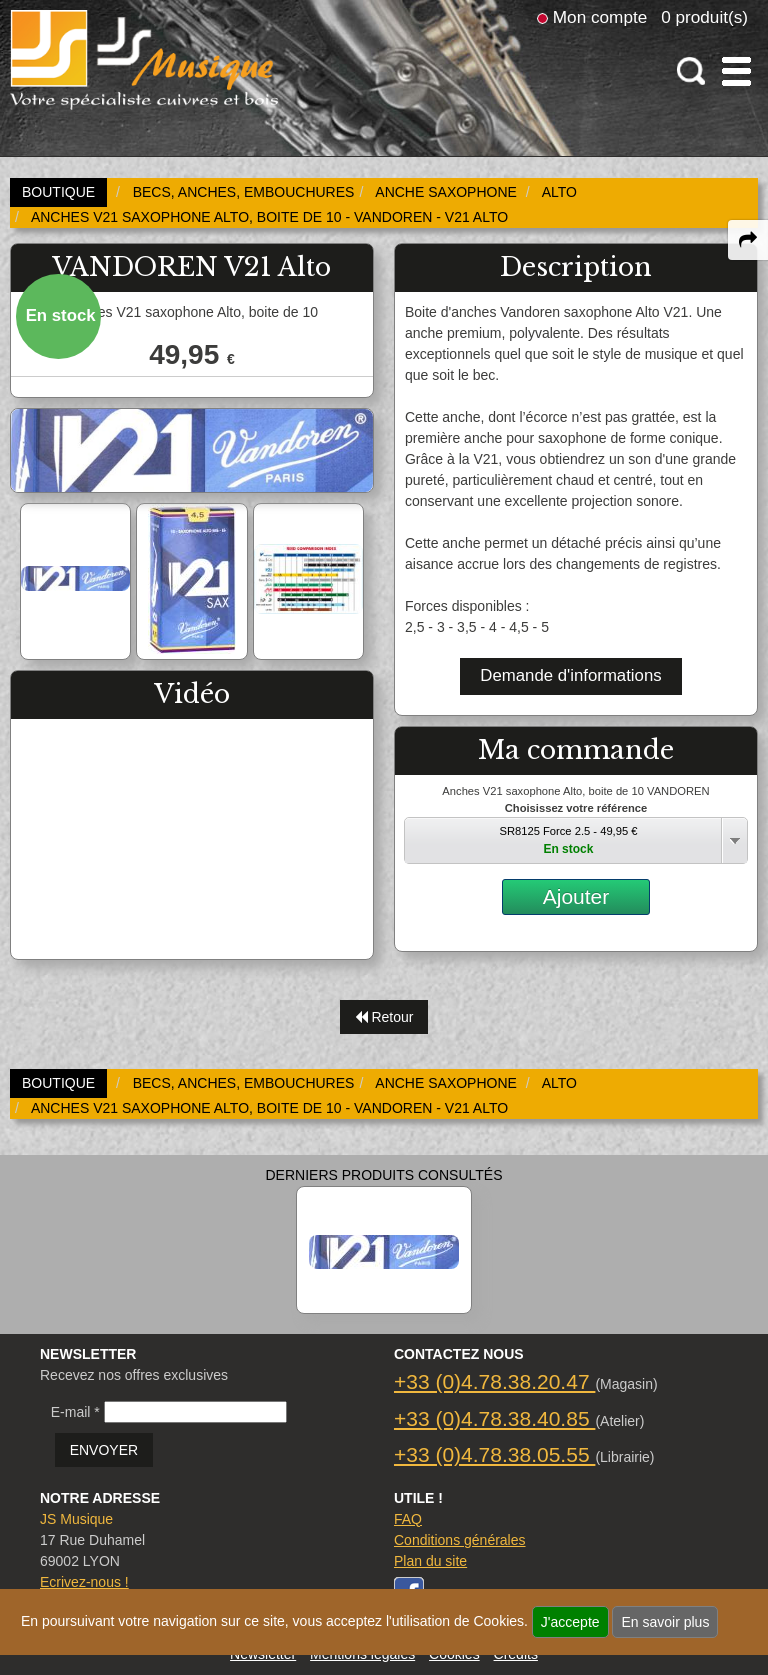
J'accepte (570, 1622)
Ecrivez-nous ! (84, 1582)
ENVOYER (104, 1450)
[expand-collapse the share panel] (748, 240)
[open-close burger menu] (736, 71)
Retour (384, 1017)
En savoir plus (665, 1622)
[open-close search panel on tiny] (691, 71)
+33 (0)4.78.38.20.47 (494, 1381)
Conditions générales (460, 1540)
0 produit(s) (704, 17)
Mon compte (600, 17)
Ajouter (576, 896)
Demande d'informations (570, 675)
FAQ (408, 1519)
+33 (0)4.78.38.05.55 (494, 1454)
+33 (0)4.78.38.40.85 (494, 1418)
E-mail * (75, 1412)
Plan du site (430, 1561)
